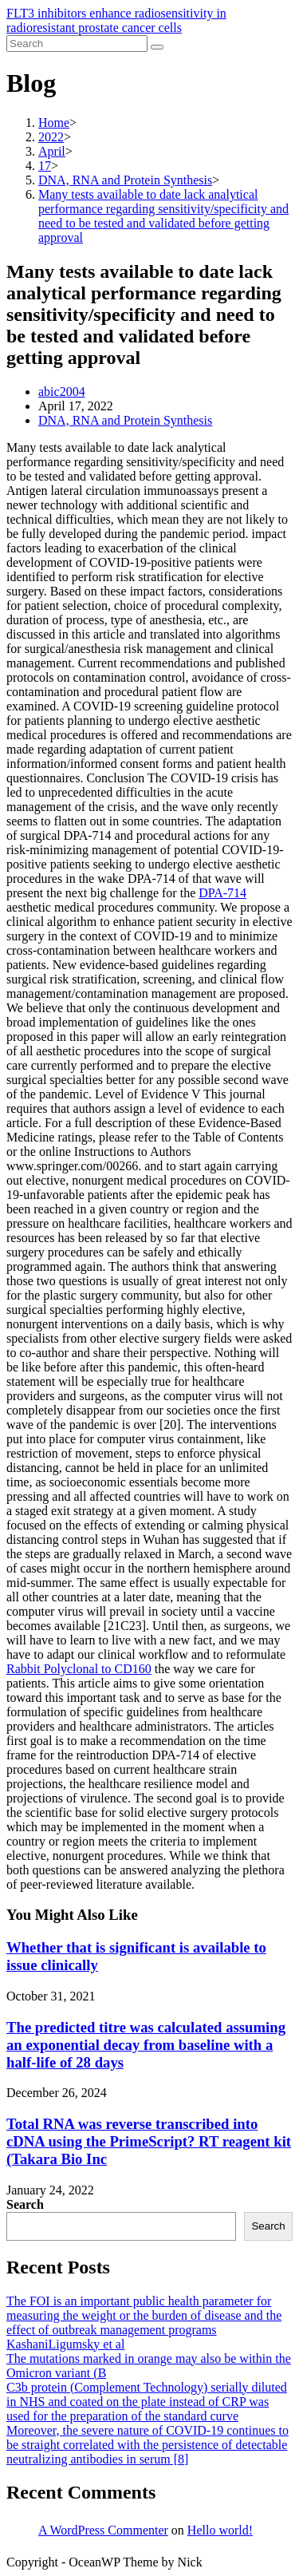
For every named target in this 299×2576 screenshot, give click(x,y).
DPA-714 (222, 893)
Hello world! (220, 2530)
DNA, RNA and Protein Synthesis (125, 420)
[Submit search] (157, 47)
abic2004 (61, 391)
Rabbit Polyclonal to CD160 (78, 1669)
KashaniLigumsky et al (65, 2344)
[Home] (53, 122)
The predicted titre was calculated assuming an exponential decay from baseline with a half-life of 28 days (145, 2045)
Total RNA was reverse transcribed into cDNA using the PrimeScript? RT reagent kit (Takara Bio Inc (148, 2141)
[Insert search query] (77, 43)
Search (25, 2204)
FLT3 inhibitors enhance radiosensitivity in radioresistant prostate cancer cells (116, 20)
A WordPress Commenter (103, 2530)
